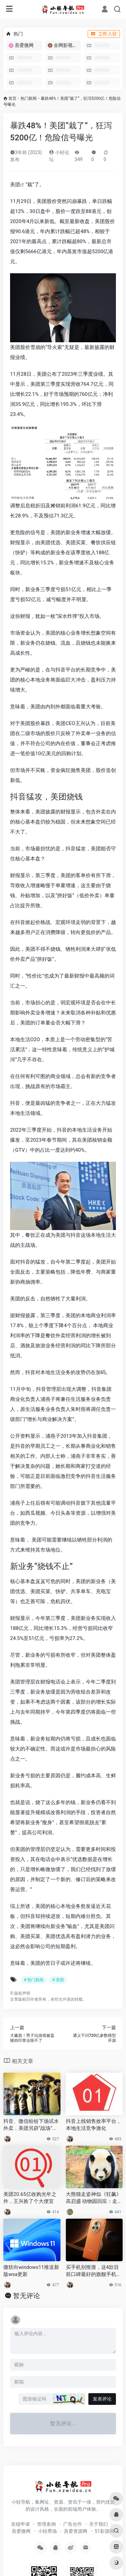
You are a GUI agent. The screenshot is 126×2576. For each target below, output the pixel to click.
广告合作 (72, 2524)
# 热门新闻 (33, 1980)
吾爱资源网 (75, 2531)
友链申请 (20, 2524)
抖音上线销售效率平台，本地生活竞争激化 (93, 2124)
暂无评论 (26, 2296)
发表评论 (102, 2399)
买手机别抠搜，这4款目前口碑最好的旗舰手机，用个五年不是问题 (93, 2271)
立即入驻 (104, 34)
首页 (12, 98)
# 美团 (58, 1980)
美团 (15, 185)
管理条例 (46, 2524)
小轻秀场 (47, 2531)
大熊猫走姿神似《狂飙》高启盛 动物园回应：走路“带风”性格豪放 (94, 2198)
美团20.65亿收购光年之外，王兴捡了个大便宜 (29, 2197)
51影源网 (104, 2531)
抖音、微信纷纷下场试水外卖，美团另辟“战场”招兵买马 (31, 2125)
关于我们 (98, 2524)
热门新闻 (28, 98)
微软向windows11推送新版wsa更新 (31, 2270)
